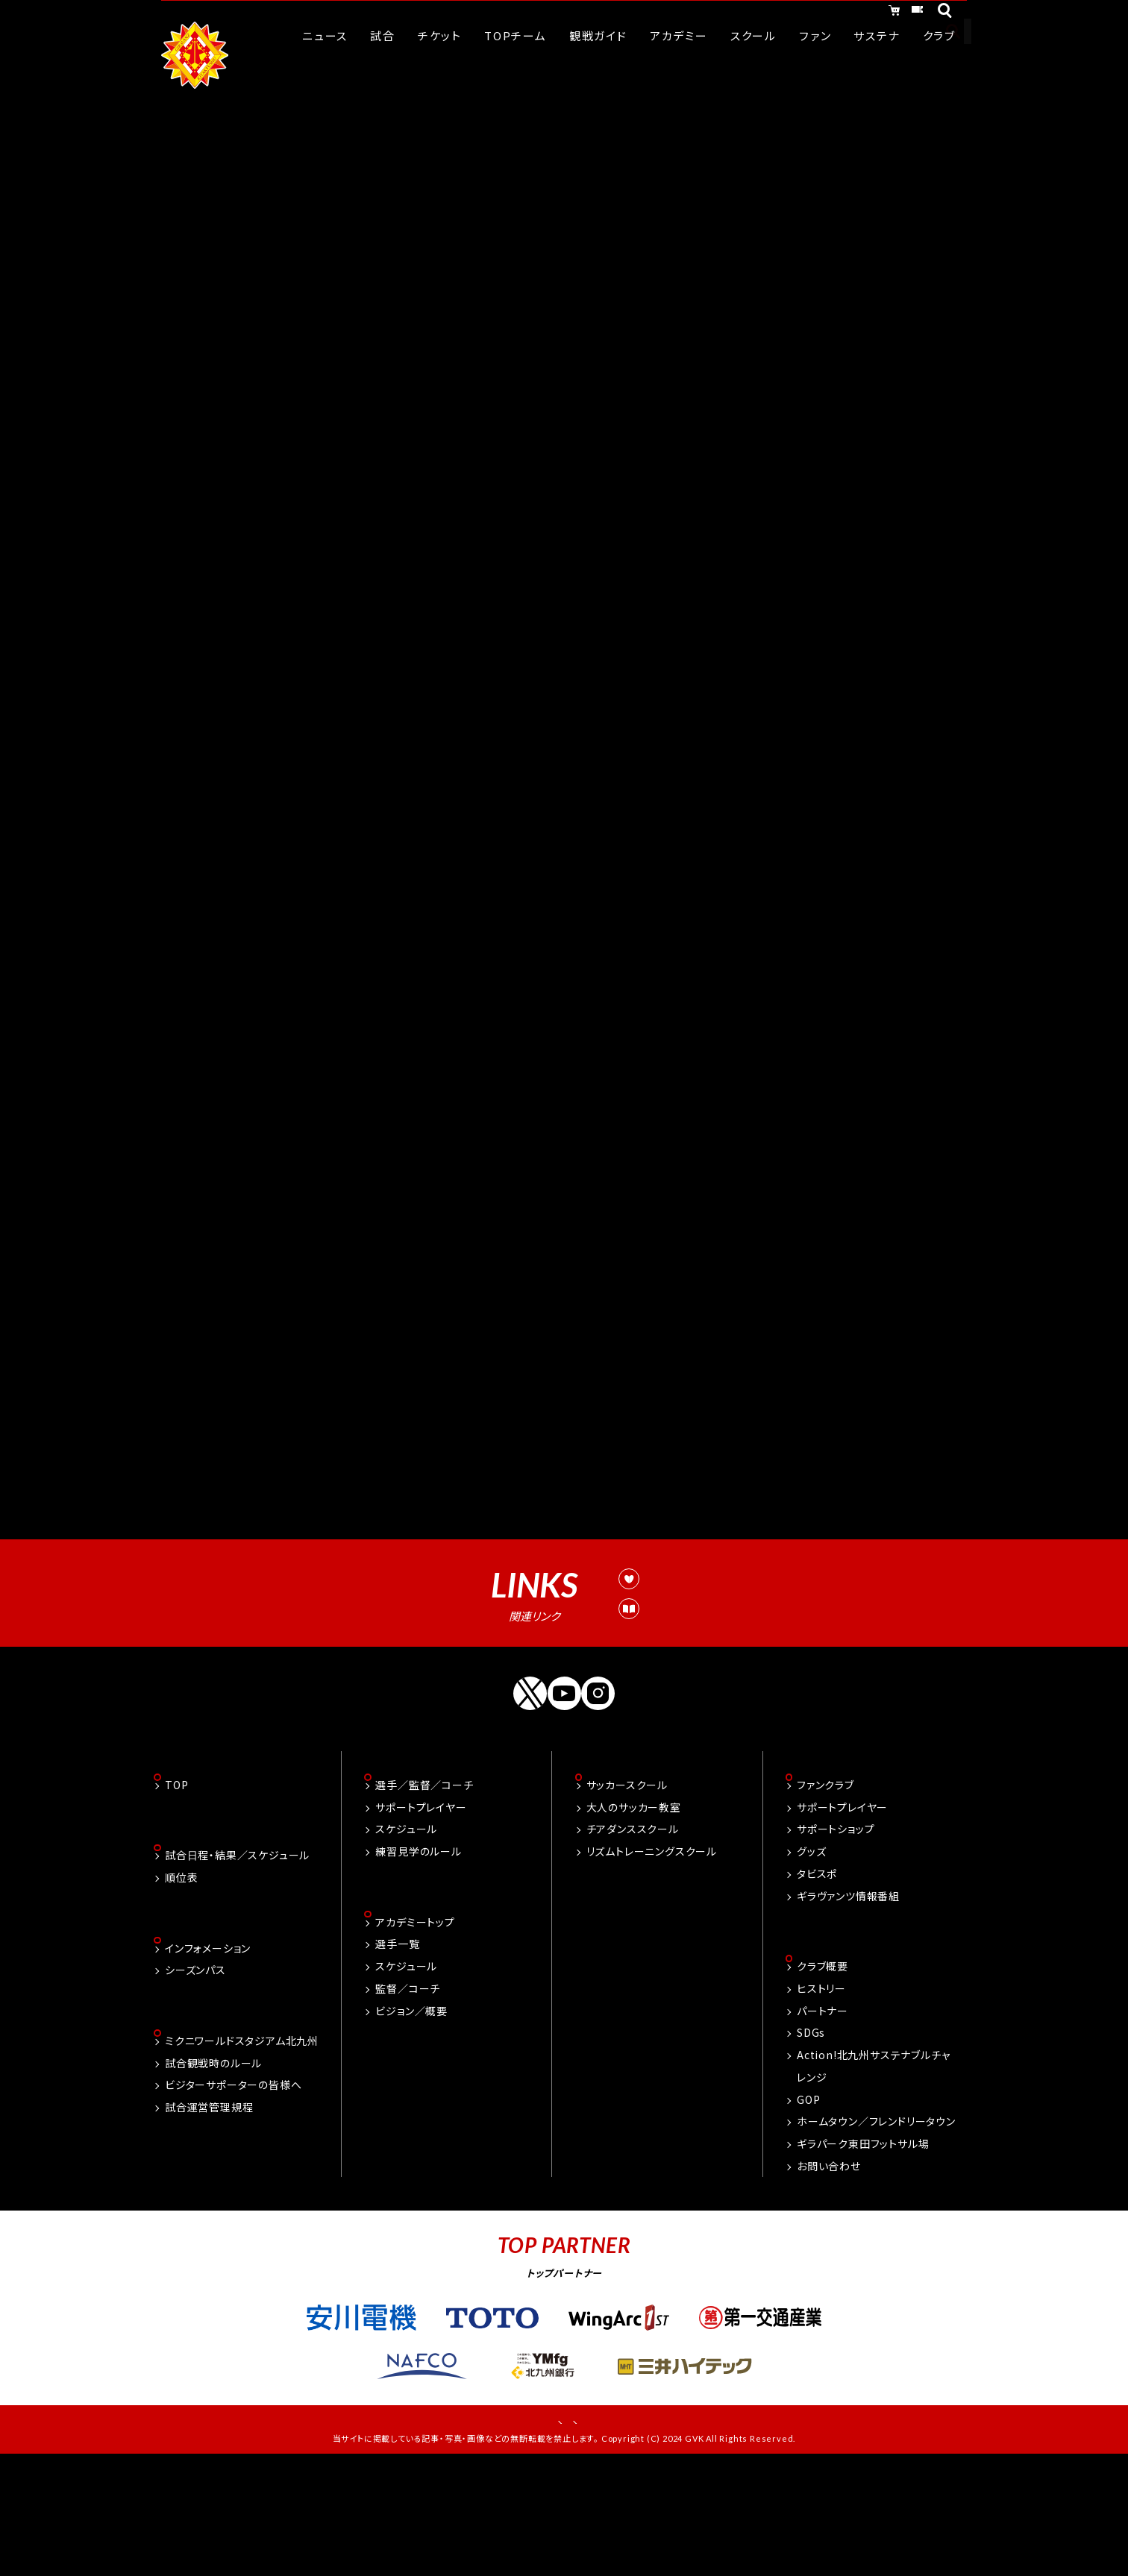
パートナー (822, 2118)
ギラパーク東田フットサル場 (863, 2252)
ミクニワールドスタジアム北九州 (242, 2151)
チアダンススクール (632, 1936)
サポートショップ (835, 1936)
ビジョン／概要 (411, 2118)
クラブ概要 (822, 2074)
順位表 (181, 1986)
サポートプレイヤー (420, 1913)
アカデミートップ (414, 2030)
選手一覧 (397, 2052)
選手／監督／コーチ (424, 1891)
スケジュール (406, 1936)
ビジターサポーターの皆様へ (233, 2196)
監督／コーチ (407, 2096)
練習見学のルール (418, 1958)
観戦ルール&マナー (648, 1682)
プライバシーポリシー (614, 2531)
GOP (808, 2207)
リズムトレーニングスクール (651, 1958)
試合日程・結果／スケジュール (237, 1963)
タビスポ (817, 1980)
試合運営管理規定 (645, 1714)
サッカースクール (627, 1891)
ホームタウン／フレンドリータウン (876, 2229)
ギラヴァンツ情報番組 (848, 2002)
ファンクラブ (825, 1891)
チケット (901, 13)
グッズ (811, 1958)
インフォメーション (208, 2057)
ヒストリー (821, 2096)
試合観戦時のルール (213, 2174)
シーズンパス (195, 2080)
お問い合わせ (829, 2273)
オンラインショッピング (787, 13)
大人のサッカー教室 (633, 1913)
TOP (176, 1891)
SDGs (811, 2141)
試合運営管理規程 (209, 2218)
